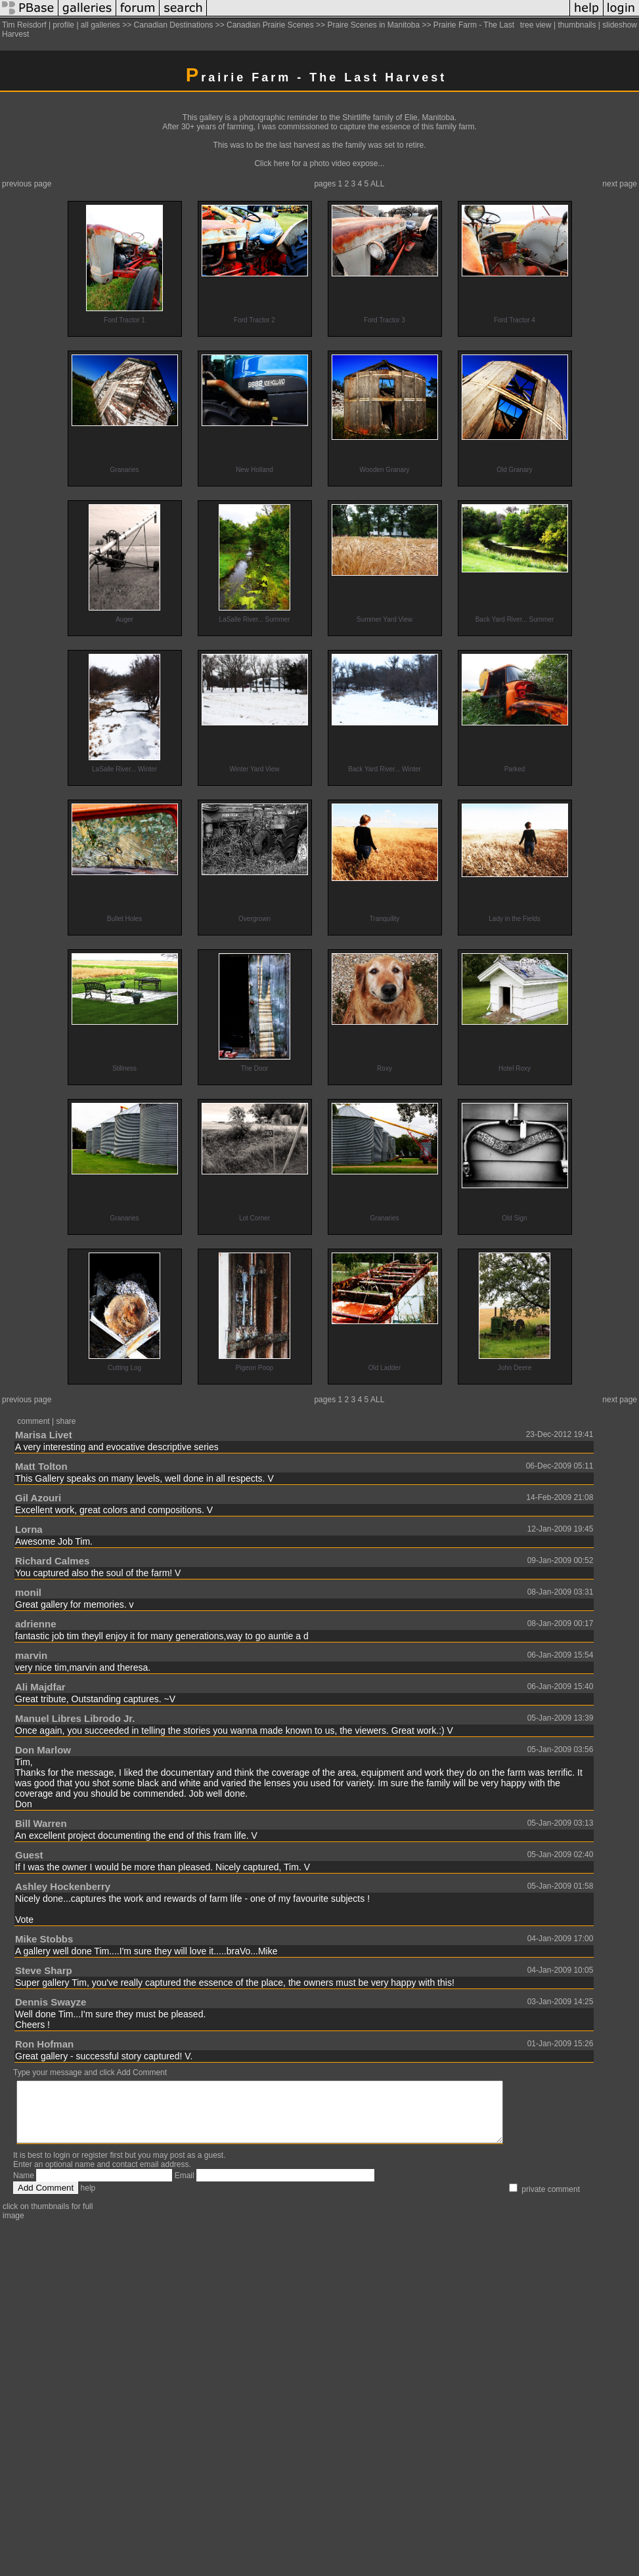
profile (63, 25)
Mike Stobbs (44, 1938)
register (94, 2167)
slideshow (619, 25)
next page (619, 183)
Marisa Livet (43, 1434)
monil (28, 1592)
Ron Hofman (44, 2044)
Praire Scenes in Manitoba (373, 25)
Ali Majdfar (40, 1686)
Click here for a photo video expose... (319, 163)
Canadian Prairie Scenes (270, 25)
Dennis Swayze (50, 2001)
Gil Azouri (38, 1497)
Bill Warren (41, 1823)
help (88, 2199)
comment (33, 1421)
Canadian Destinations (173, 25)
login (61, 2167)
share (66, 1421)
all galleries (100, 25)
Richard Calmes (52, 1560)
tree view (536, 25)
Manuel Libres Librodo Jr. (75, 1718)
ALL (377, 183)
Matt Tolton (41, 1466)
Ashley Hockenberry (62, 1886)
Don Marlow (43, 1749)
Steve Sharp (43, 1970)
